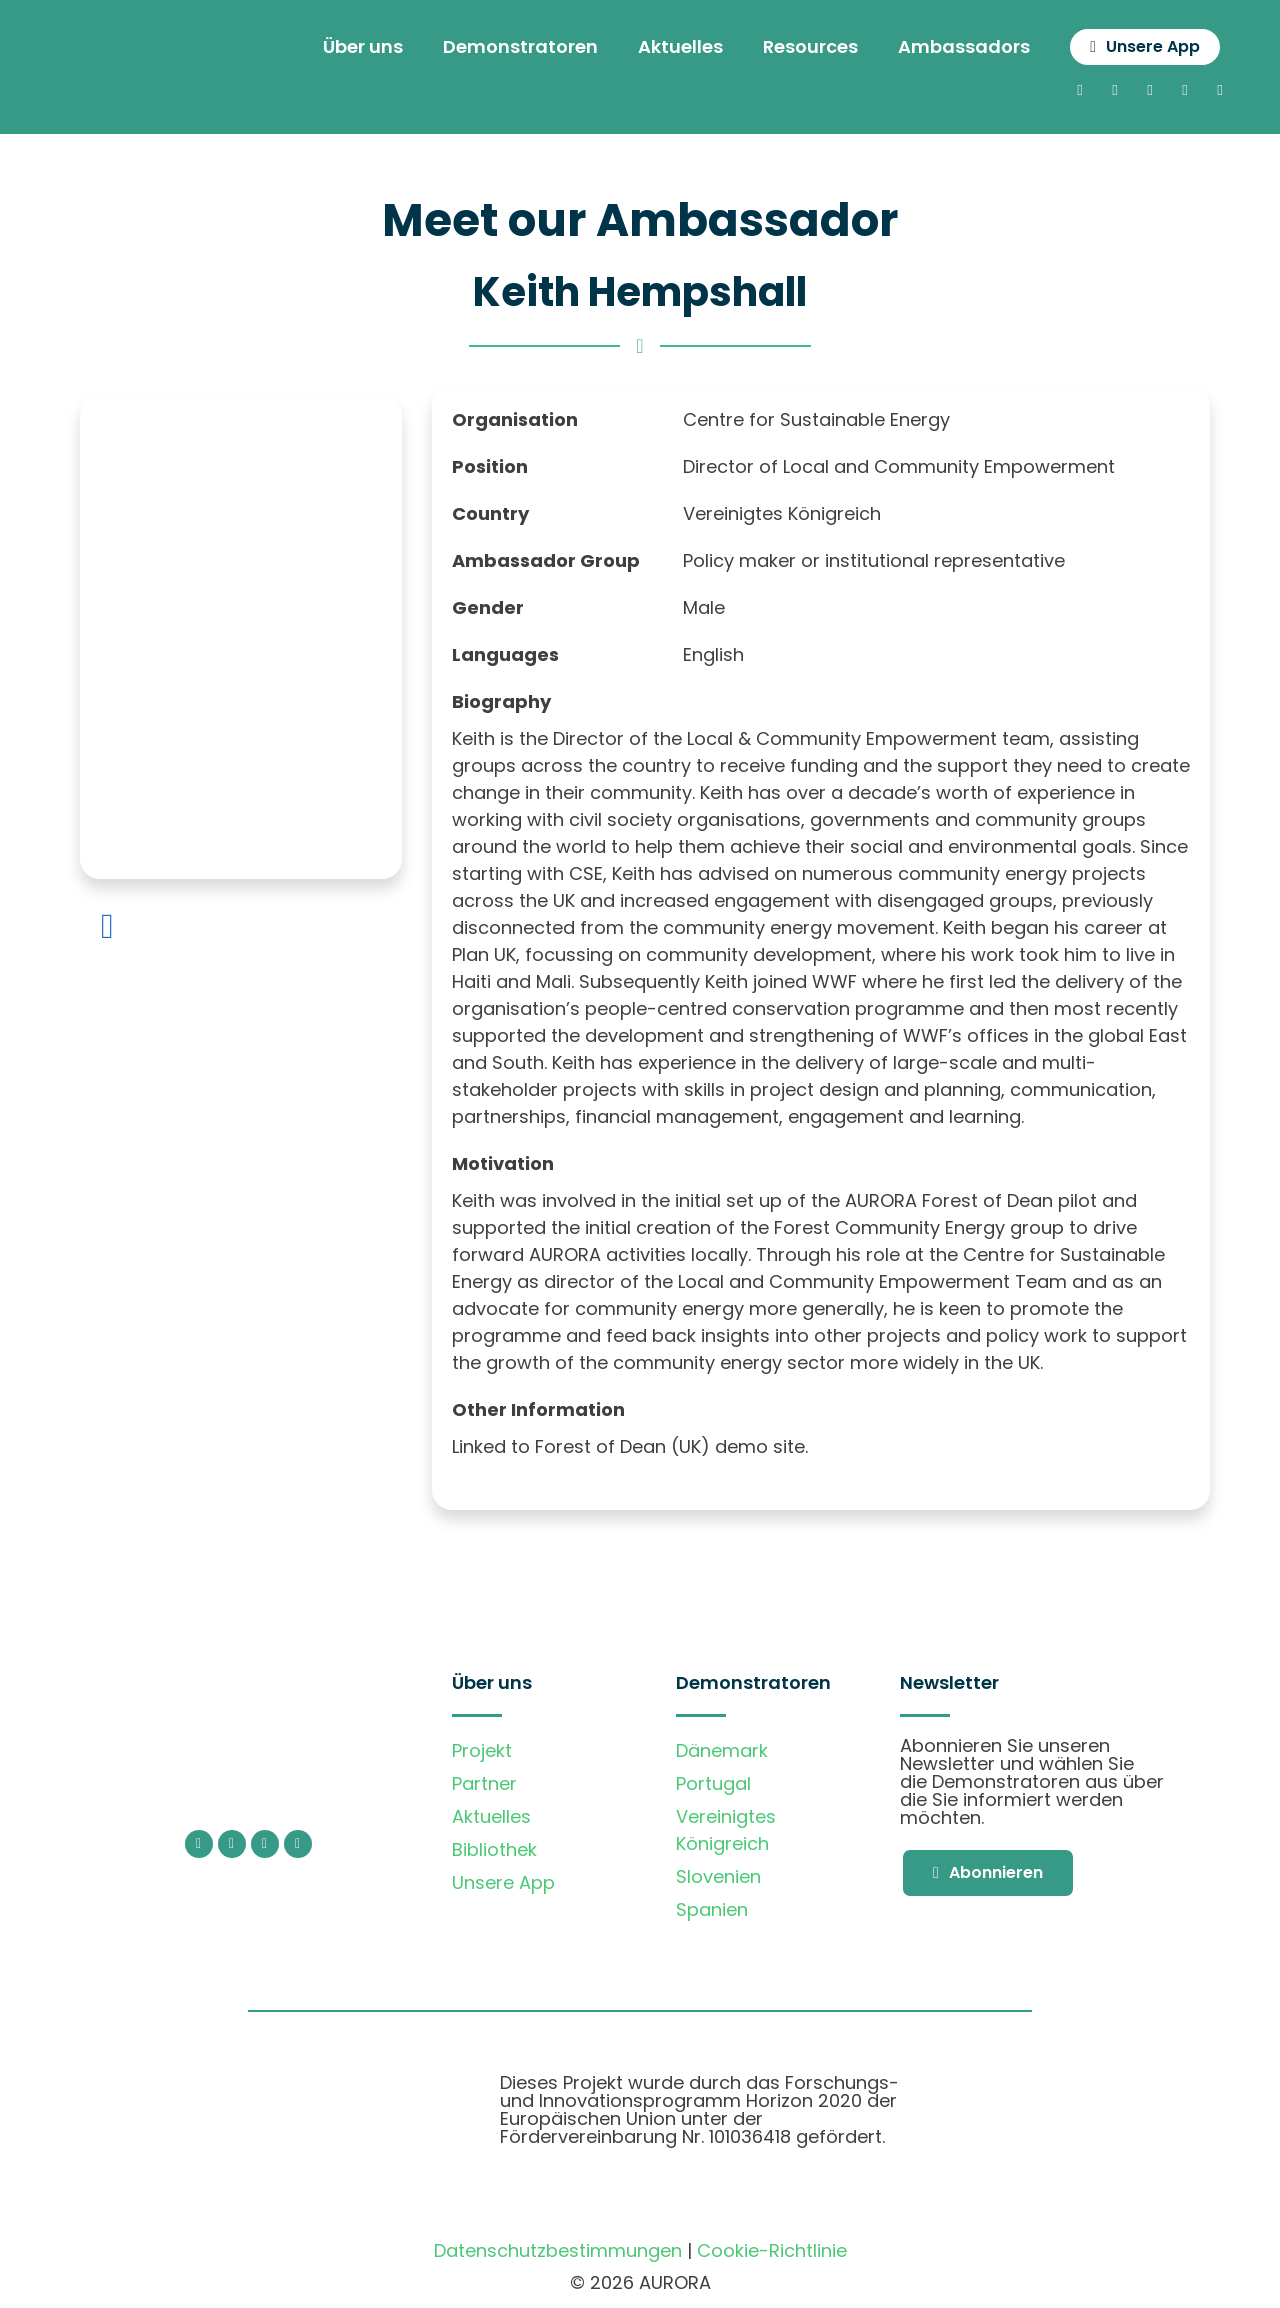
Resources (799, 47)
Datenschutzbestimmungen (558, 2252)
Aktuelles (669, 47)
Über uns (352, 47)
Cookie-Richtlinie (772, 2252)
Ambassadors (953, 47)
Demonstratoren (509, 47)
